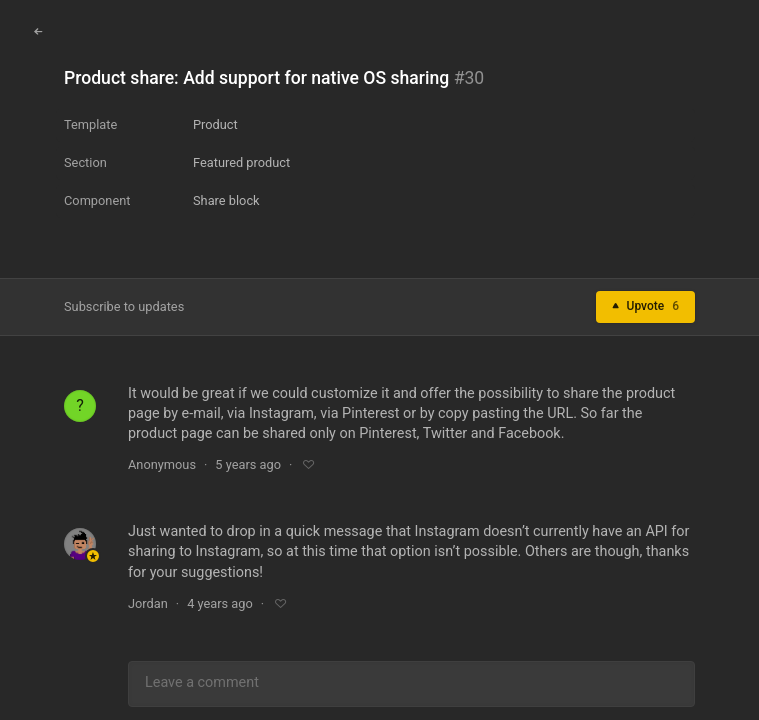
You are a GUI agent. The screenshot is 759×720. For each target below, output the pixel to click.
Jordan (148, 603)
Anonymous (162, 464)
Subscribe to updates (124, 306)
